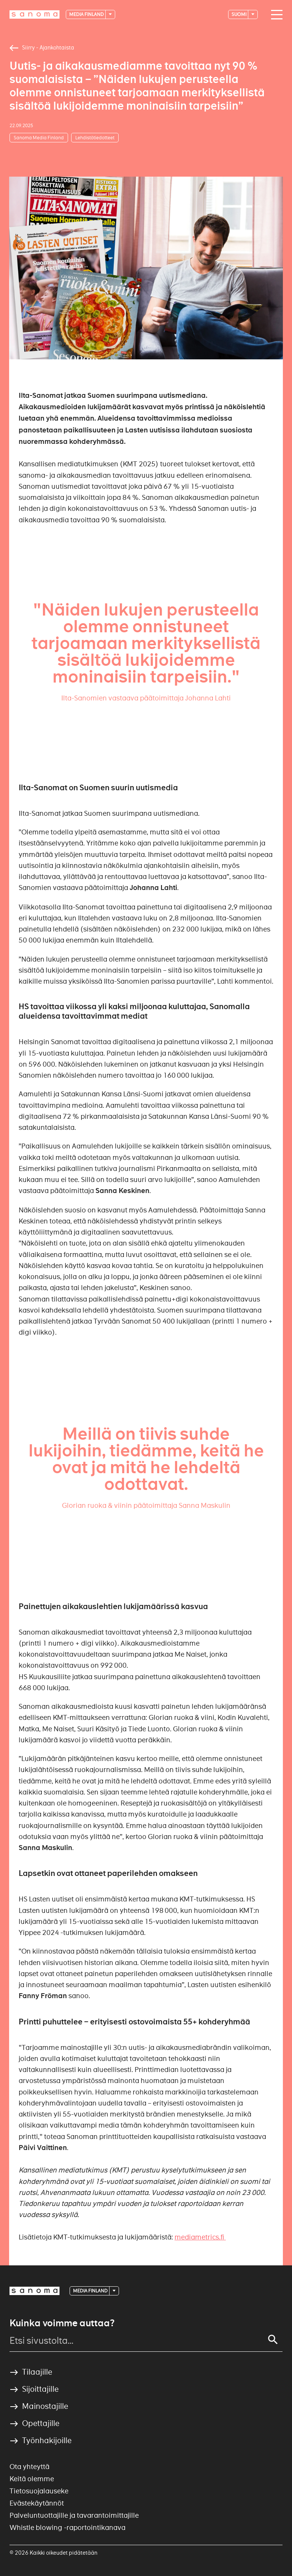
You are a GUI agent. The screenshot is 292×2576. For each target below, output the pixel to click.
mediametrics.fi (200, 2237)
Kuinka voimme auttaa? (62, 2323)
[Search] (272, 2339)
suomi (239, 14)
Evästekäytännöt (37, 2503)
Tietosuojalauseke (39, 2491)
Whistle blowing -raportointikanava (67, 2527)
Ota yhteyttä (29, 2466)
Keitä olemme (32, 2478)
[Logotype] (35, 14)
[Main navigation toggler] (274, 14)
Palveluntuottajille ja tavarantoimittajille (74, 2515)
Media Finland (87, 14)
